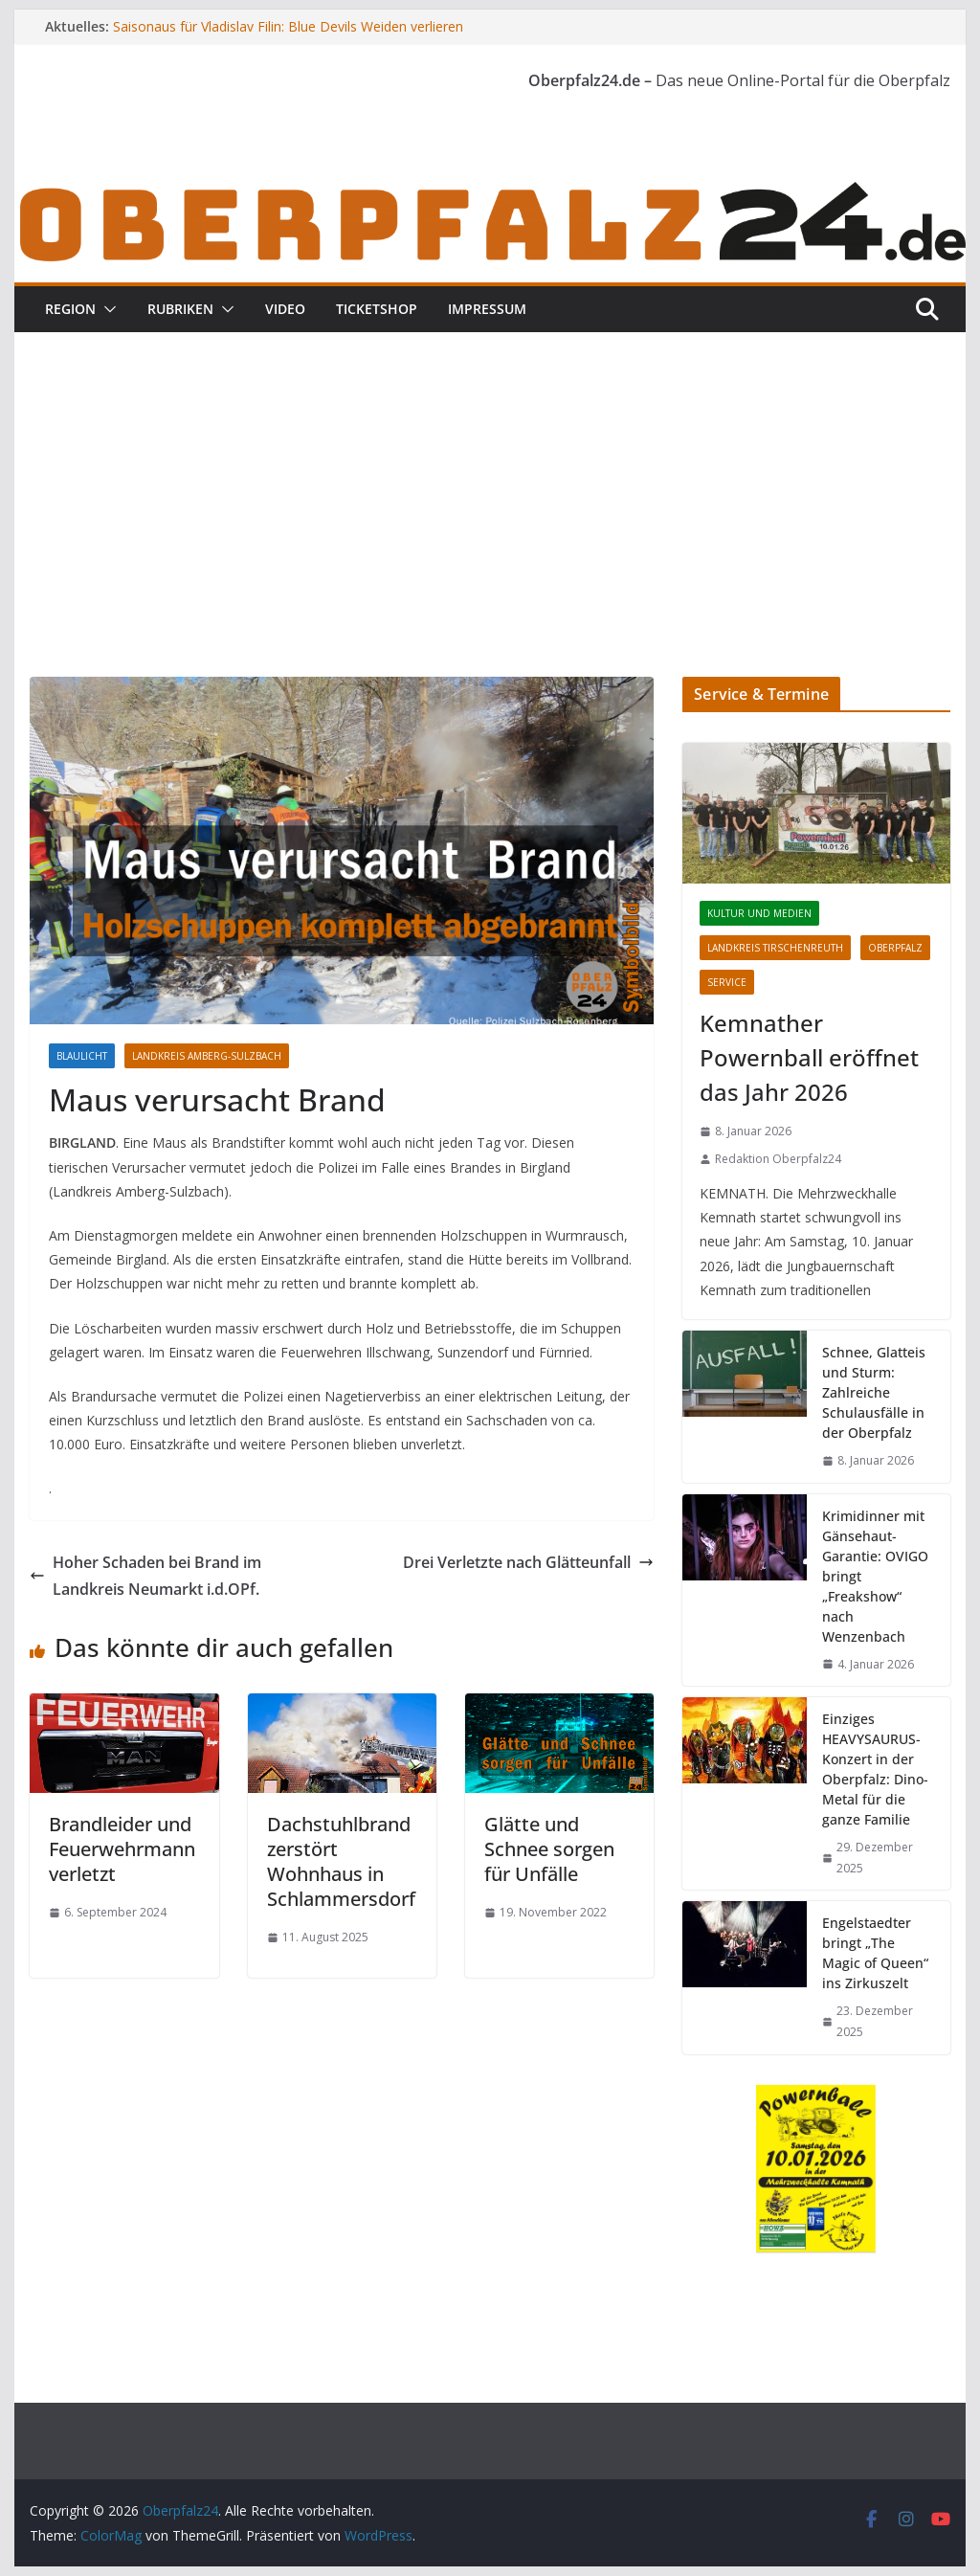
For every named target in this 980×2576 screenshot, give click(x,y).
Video (285, 309)
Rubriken (180, 309)
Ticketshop (376, 309)
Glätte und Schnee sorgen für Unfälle (549, 1849)
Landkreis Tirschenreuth (775, 947)
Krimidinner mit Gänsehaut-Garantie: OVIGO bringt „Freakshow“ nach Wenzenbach (875, 1576)
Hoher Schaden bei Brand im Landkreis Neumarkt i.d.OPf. (145, 1576)
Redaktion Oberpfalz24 (778, 1159)
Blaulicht (81, 1056)
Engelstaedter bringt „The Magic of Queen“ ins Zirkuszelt (875, 1953)
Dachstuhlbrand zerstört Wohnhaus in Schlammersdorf (341, 1861)
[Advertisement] (489, 476)
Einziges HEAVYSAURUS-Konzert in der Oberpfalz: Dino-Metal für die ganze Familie (875, 1769)
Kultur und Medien (759, 913)
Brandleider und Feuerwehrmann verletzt (122, 1849)
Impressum (487, 309)
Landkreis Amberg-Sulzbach (206, 1056)
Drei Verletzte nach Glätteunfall (528, 1562)
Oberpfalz (895, 947)
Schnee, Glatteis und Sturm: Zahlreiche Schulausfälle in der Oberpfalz (873, 1392)
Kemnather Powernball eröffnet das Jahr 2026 (809, 1057)
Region (70, 309)
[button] (106, 309)
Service (726, 982)
